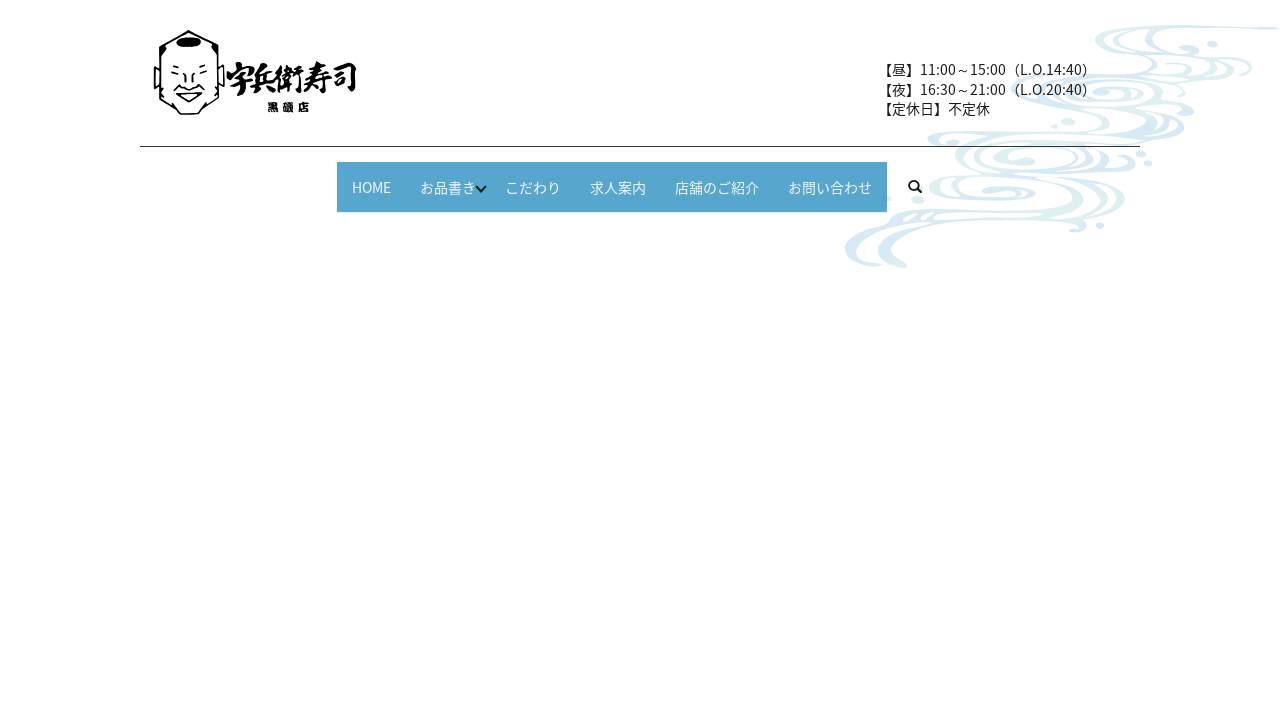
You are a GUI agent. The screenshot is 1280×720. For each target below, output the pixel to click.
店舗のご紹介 (754, 176)
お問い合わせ (894, 176)
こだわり (516, 176)
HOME (307, 176)
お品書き (404, 176)
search (1006, 177)
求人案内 (628, 176)
